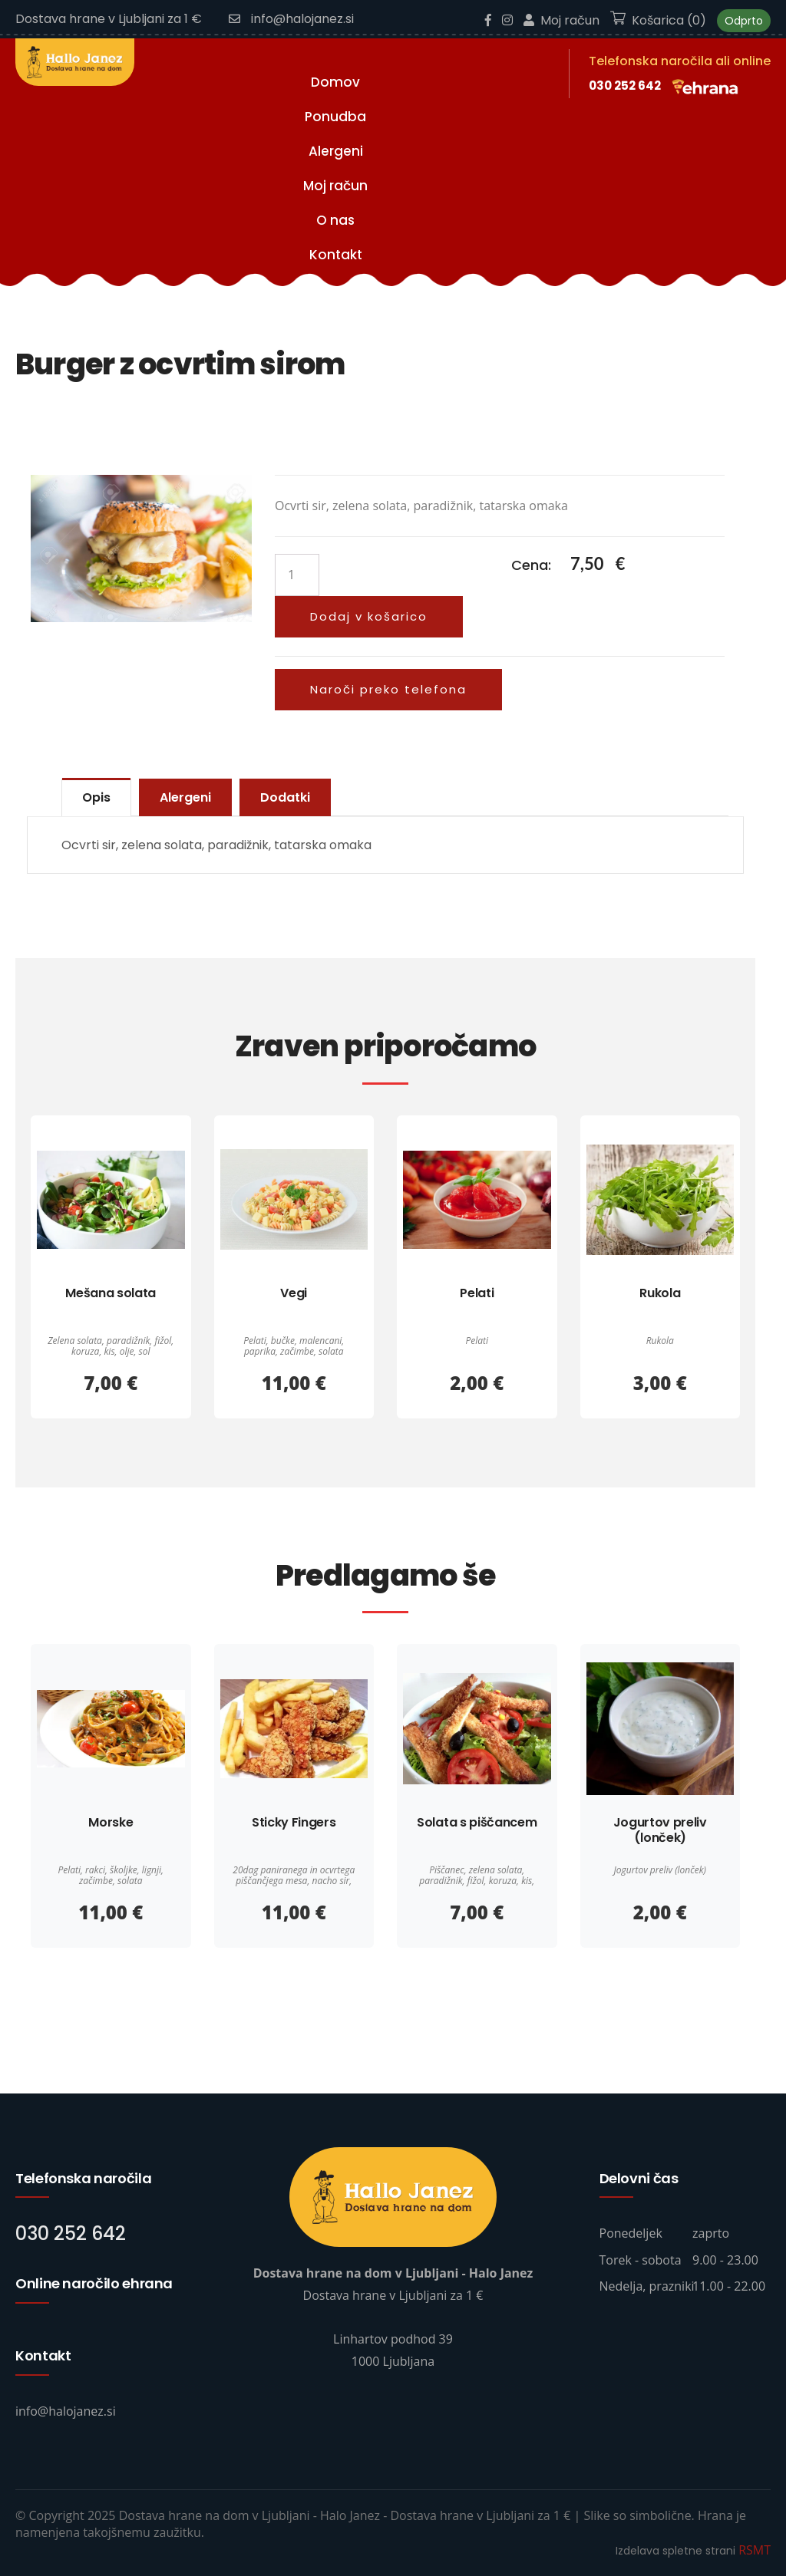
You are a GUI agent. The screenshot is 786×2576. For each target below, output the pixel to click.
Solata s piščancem (477, 1822)
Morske (110, 1822)
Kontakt (335, 254)
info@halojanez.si (291, 19)
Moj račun (561, 20)
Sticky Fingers (294, 1822)
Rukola (659, 1293)
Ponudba (335, 116)
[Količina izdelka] (297, 575)
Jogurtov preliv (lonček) (660, 1829)
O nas (335, 220)
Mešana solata (110, 1293)
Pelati (477, 1293)
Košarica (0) (658, 20)
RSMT (754, 2549)
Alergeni (336, 151)
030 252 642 (625, 85)
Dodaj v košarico (369, 616)
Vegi (293, 1293)
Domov (335, 82)
